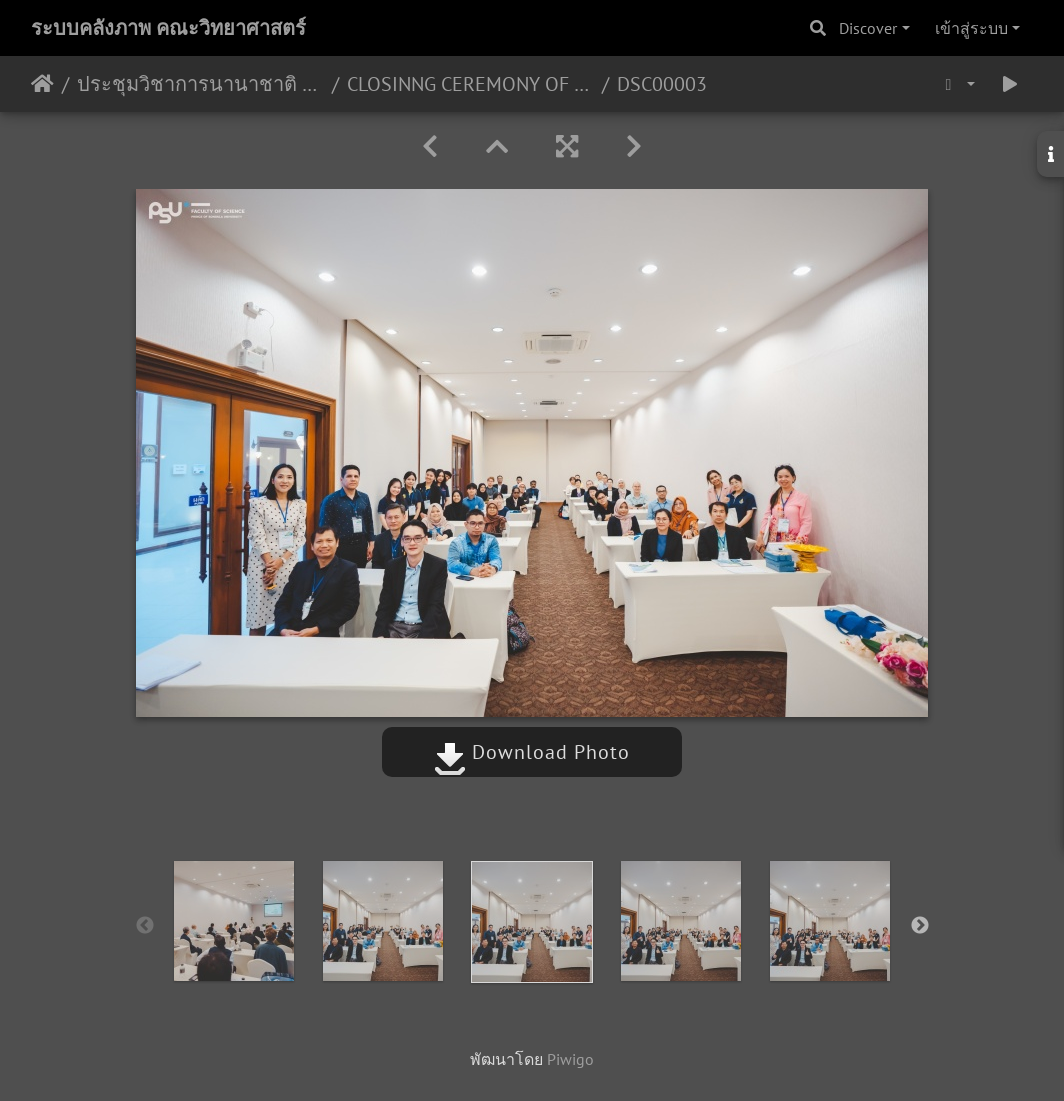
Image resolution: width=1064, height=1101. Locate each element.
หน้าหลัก (42, 84)
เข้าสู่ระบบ (971, 28)
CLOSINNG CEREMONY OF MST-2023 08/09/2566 (470, 84)
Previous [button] (145, 926)
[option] (234, 921)
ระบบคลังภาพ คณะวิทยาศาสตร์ (168, 28)
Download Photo (532, 752)
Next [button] (920, 926)
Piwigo (570, 1059)
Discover (868, 28)
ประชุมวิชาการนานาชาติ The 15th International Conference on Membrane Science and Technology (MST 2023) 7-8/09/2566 (200, 84)
